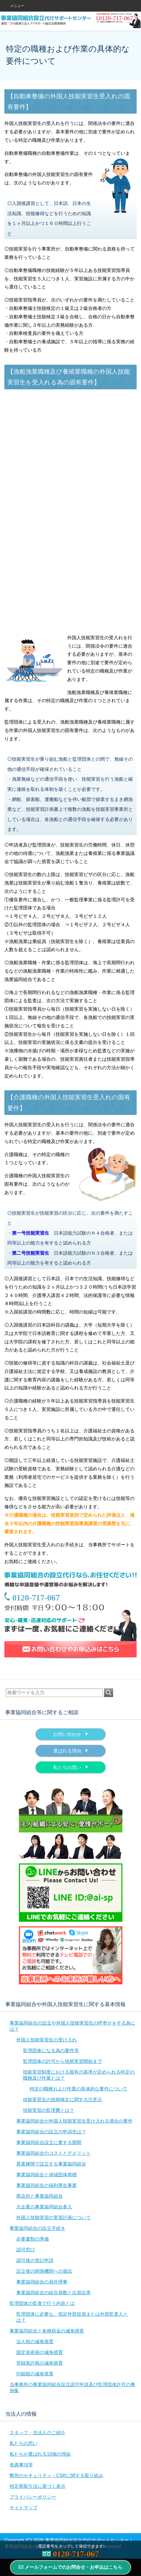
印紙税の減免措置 (34, 2373)
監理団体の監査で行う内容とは (42, 2303)
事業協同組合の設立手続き (37, 2228)
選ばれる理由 (70, 1750)
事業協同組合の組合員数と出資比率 (53, 2292)
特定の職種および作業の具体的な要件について (78, 2088)
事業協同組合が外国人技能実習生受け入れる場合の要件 (74, 2121)
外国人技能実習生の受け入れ (46, 2039)
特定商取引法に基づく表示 (37, 2486)
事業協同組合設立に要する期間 (48, 2142)
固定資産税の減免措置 (39, 2352)
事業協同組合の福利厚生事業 (46, 2185)
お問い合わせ (70, 1734)
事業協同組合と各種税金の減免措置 (47, 2330)
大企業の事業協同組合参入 (44, 2206)
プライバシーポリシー (33, 2497)
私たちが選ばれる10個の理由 (40, 2454)
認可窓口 (25, 2249)
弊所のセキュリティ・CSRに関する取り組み (56, 2475)
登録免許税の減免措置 (39, 2363)
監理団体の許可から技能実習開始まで (62, 2061)
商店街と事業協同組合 (39, 2196)
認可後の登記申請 (34, 2260)
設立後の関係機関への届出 (44, 2271)
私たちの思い (70, 1767)
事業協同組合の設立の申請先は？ (51, 2131)
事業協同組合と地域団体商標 (46, 2174)
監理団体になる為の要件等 (51, 2050)
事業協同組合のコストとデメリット (53, 2153)
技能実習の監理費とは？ (48, 2110)
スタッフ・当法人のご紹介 (37, 2432)
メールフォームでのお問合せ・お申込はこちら (70, 2567)
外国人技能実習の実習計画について (53, 2217)
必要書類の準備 (32, 2239)
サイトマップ (24, 2507)
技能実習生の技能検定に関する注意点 (62, 2099)
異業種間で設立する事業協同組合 (51, 2163)
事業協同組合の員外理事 (41, 2281)
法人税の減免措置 (34, 2341)
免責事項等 (21, 2464)
